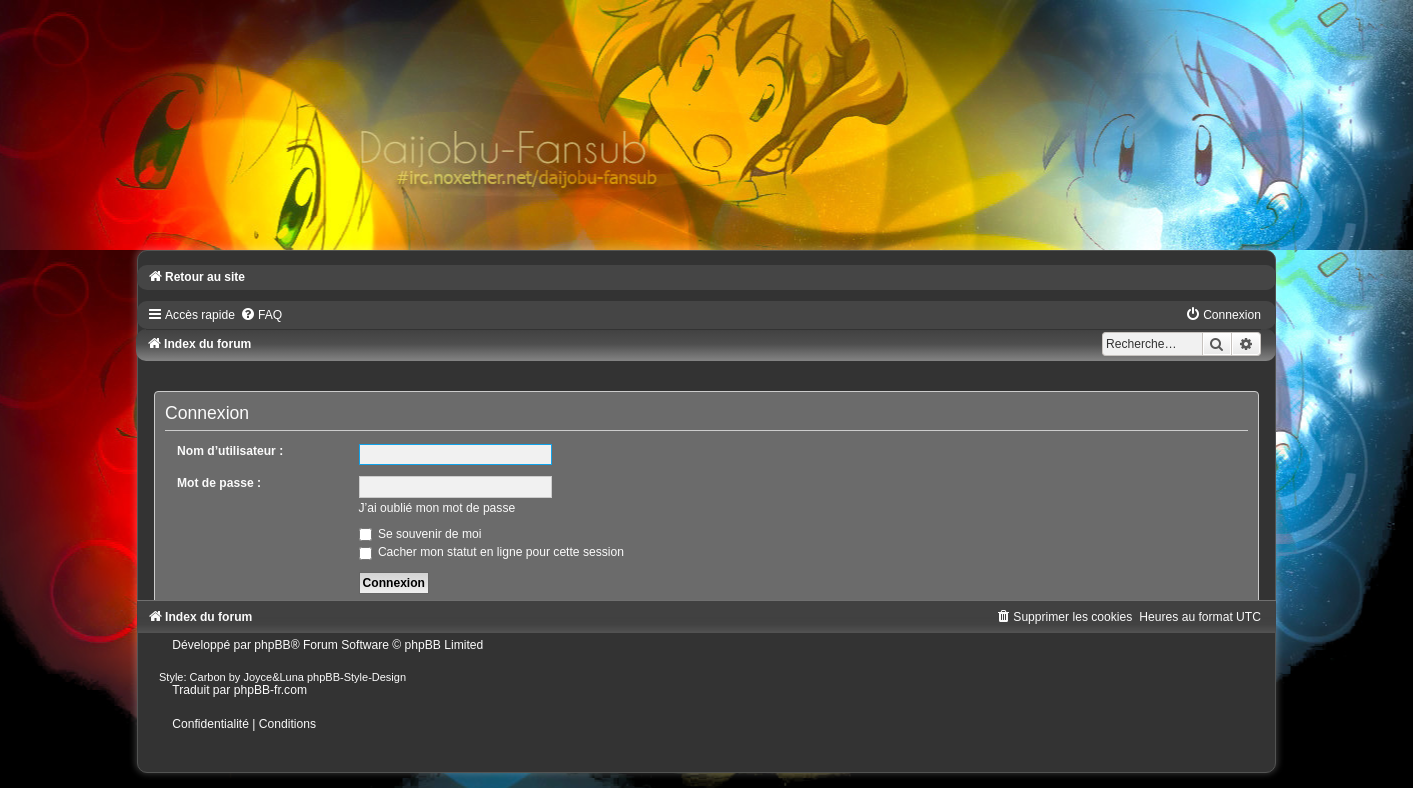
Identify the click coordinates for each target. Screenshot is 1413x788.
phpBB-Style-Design (356, 677)
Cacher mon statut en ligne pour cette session (491, 552)
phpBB (272, 645)
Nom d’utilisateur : (230, 451)
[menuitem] (261, 315)
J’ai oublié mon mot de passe (437, 508)
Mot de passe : (219, 483)
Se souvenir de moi (420, 534)
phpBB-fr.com (270, 690)
